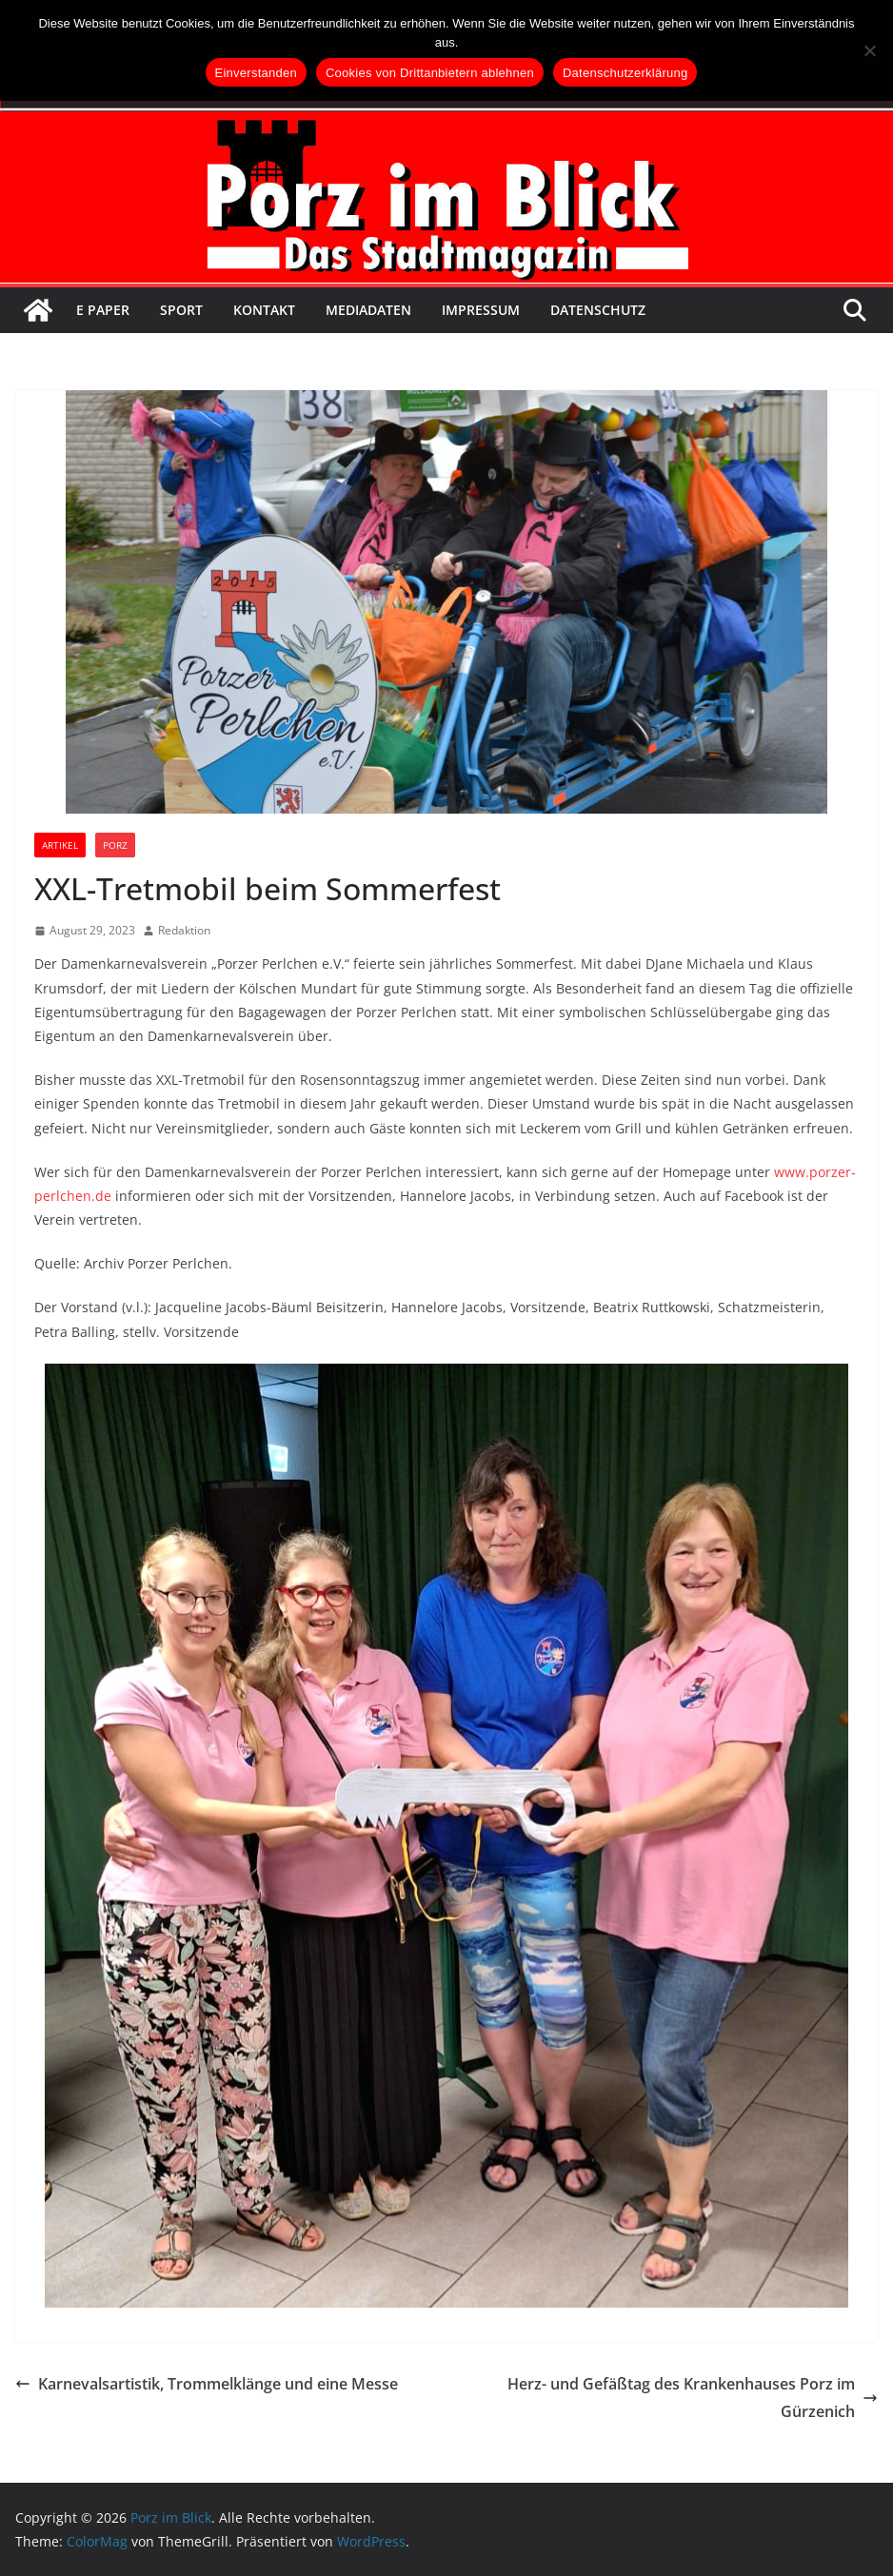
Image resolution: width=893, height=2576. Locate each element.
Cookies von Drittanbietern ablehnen (430, 73)
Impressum (481, 310)
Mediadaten (368, 310)
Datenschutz (597, 310)
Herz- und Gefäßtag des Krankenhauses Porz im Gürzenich (692, 2397)
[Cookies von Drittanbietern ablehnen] (869, 50)
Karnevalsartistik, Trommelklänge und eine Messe (206, 2383)
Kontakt (264, 310)
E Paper (102, 310)
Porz (115, 845)
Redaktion (184, 930)
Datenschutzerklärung (625, 73)
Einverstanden (256, 73)
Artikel (60, 845)
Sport (181, 310)
